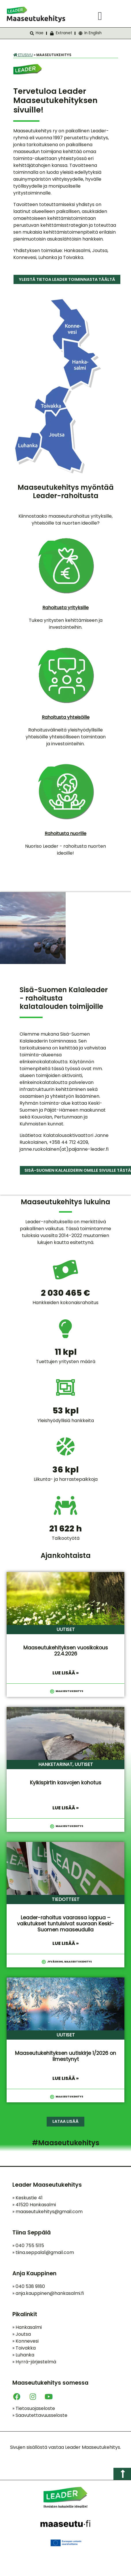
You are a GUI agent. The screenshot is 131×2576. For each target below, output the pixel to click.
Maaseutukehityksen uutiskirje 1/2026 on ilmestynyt (65, 2056)
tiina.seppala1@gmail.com (45, 2252)
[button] (100, 16)
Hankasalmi (27, 2327)
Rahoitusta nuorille (65, 833)
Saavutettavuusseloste (39, 2415)
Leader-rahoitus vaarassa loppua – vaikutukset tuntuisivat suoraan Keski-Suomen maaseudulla (65, 1923)
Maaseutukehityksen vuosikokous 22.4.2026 (65, 1650)
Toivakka (24, 2348)
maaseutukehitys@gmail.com (49, 2211)
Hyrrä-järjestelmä (34, 2361)
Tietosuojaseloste (33, 2408)
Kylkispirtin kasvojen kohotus (65, 1782)
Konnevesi (25, 2341)
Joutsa (21, 2334)
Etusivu (23, 54)
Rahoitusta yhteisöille (66, 717)
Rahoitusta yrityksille (65, 607)
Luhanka (23, 2355)
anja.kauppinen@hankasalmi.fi (50, 2293)
